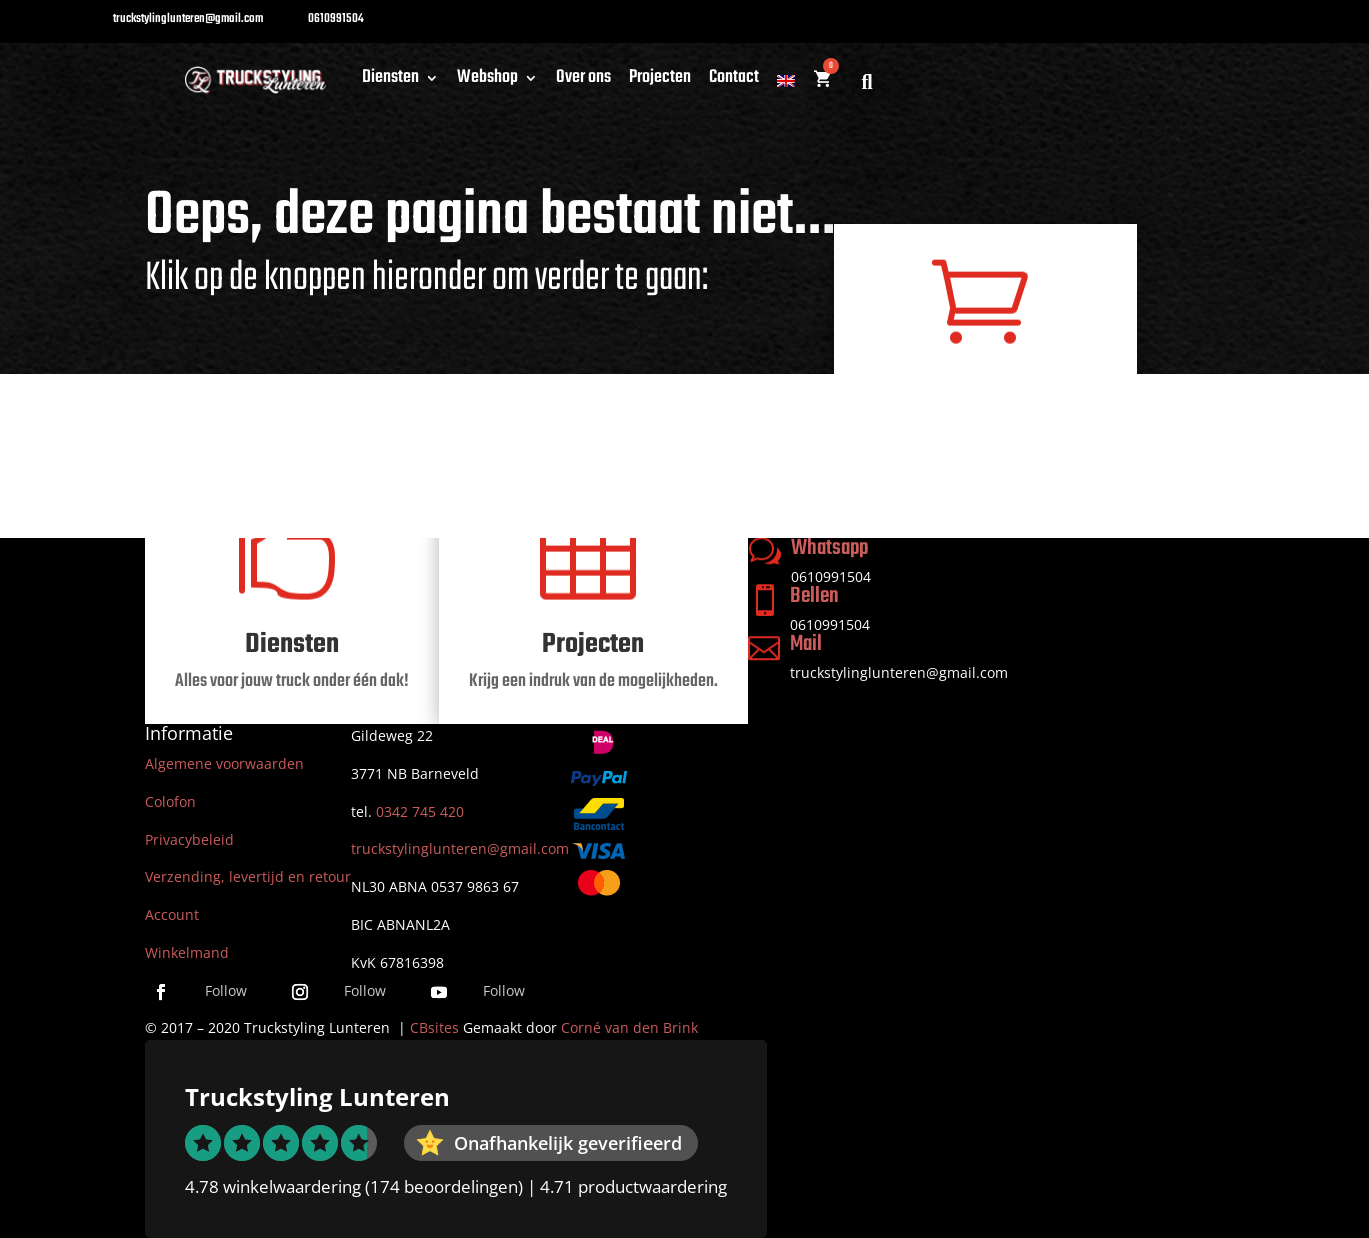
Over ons (583, 81)
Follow (226, 990)
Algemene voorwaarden (224, 763)
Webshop (487, 81)
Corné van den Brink (629, 1027)
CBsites (434, 1027)
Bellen (814, 596)
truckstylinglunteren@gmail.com (899, 672)
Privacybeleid (189, 839)
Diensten (390, 81)
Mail (806, 644)
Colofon (170, 801)
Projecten (660, 81)
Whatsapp (829, 548)
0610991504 (830, 624)
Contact (734, 81)
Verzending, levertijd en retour (248, 876)
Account (172, 914)
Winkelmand (187, 952)
